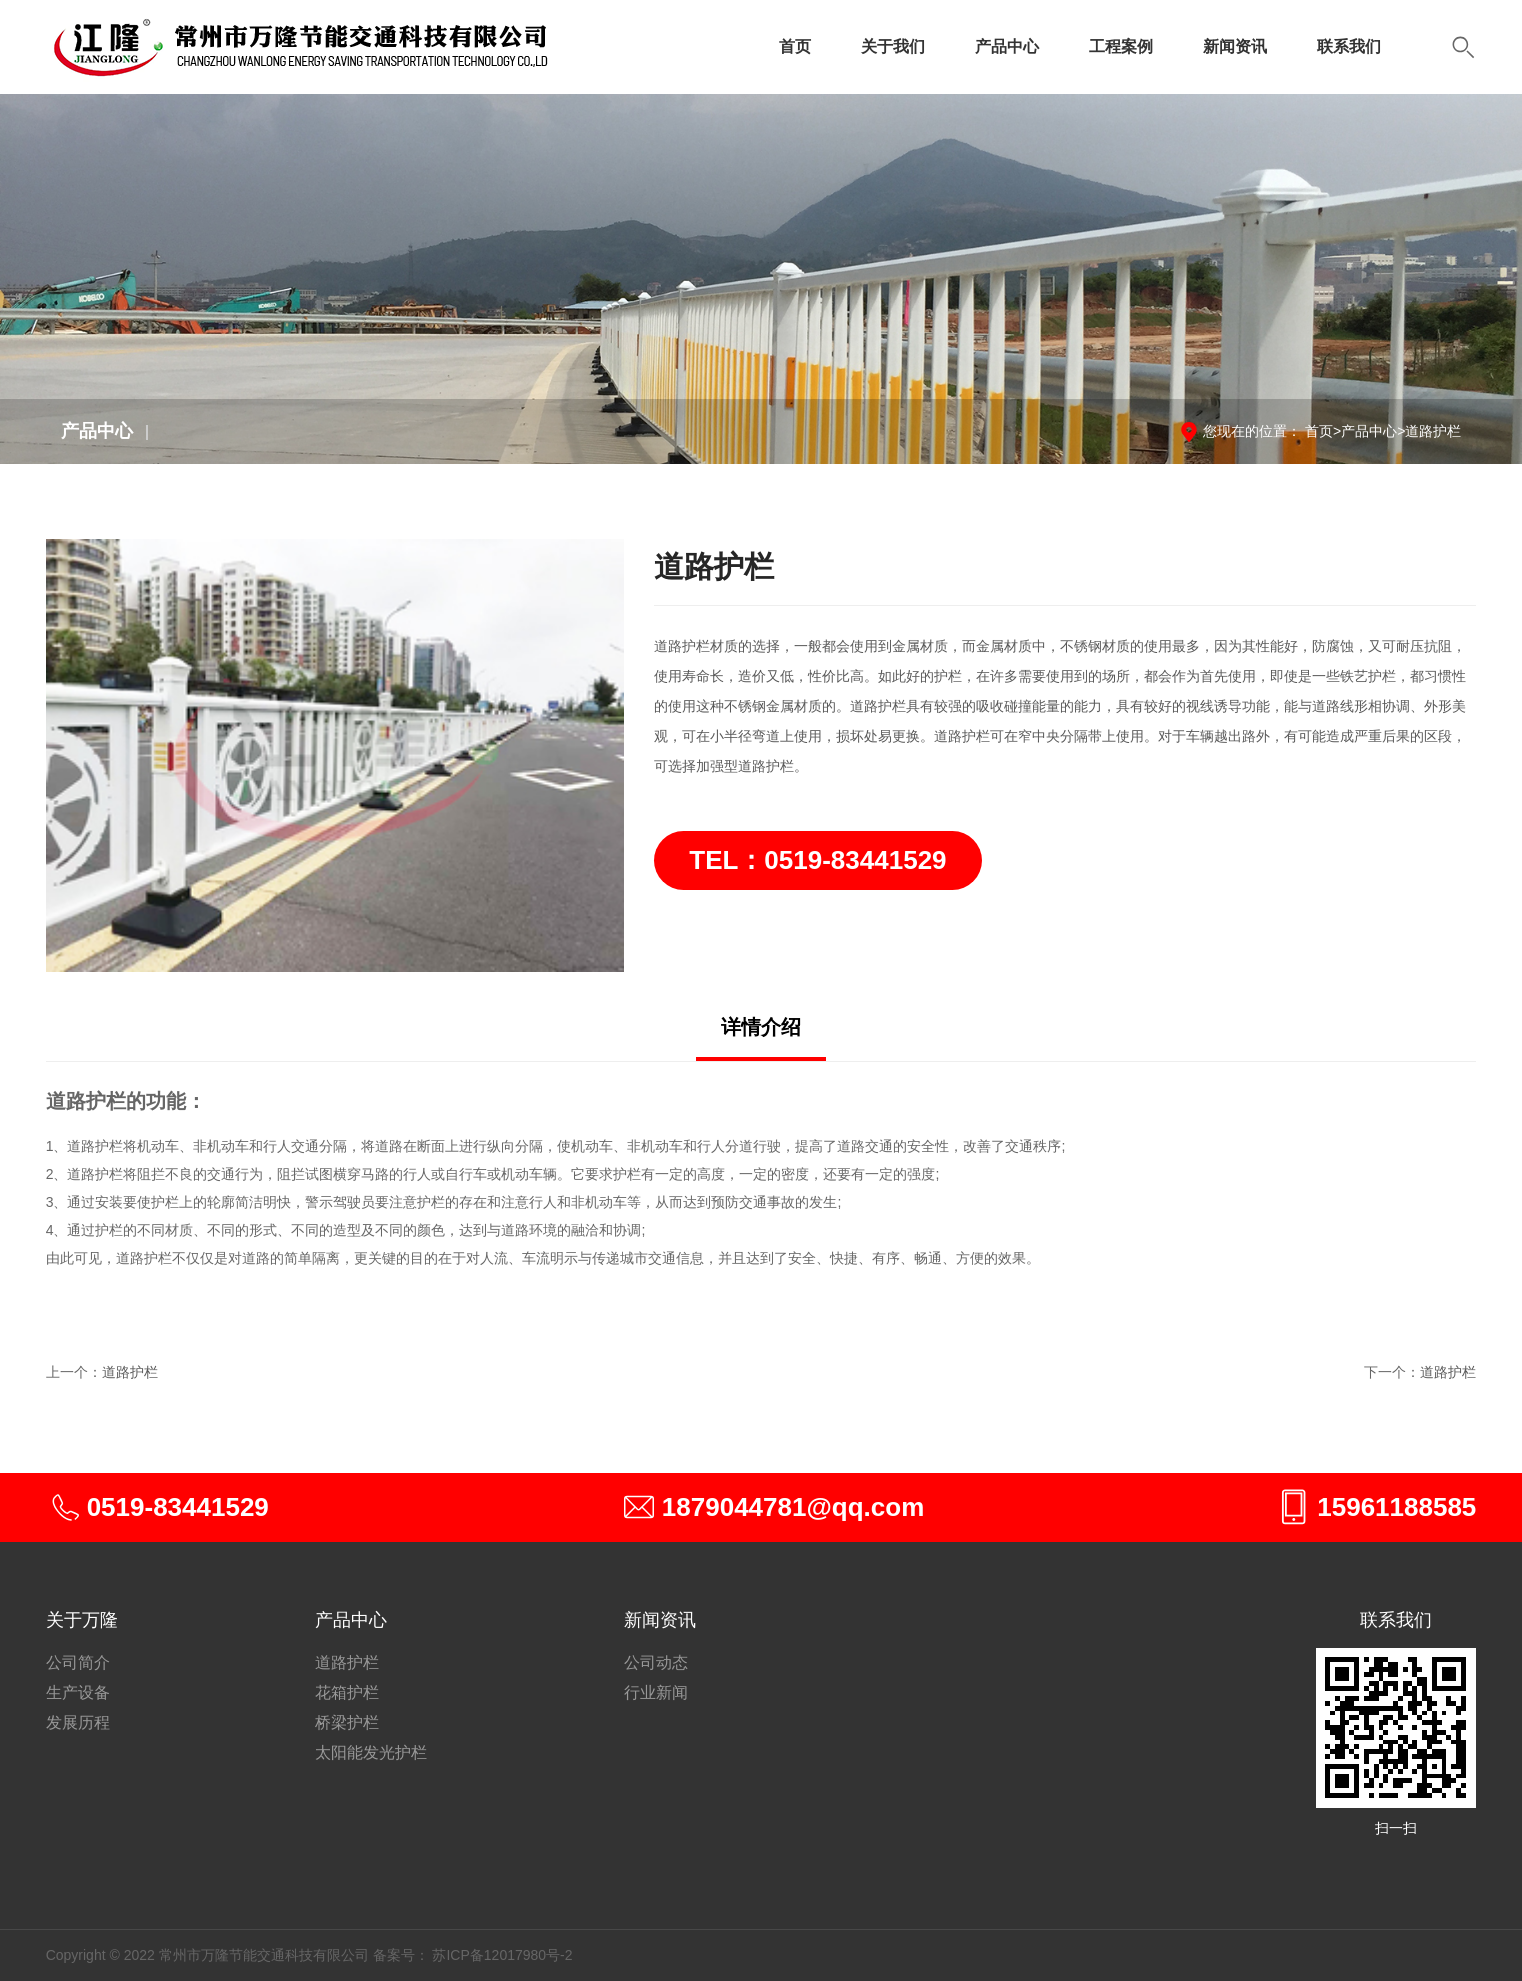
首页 (795, 46)
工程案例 (1121, 46)
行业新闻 (656, 1692)
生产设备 (78, 1692)
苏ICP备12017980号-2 (502, 1955)
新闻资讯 (1235, 46)
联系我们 (1349, 46)
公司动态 (656, 1662)
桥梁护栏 (347, 1722)
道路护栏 (1433, 431)
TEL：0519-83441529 (817, 860)
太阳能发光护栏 (371, 1752)
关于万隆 (82, 1620)
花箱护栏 (347, 1692)
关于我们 (893, 46)
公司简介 (78, 1662)
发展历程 (78, 1722)
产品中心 (1007, 46)
